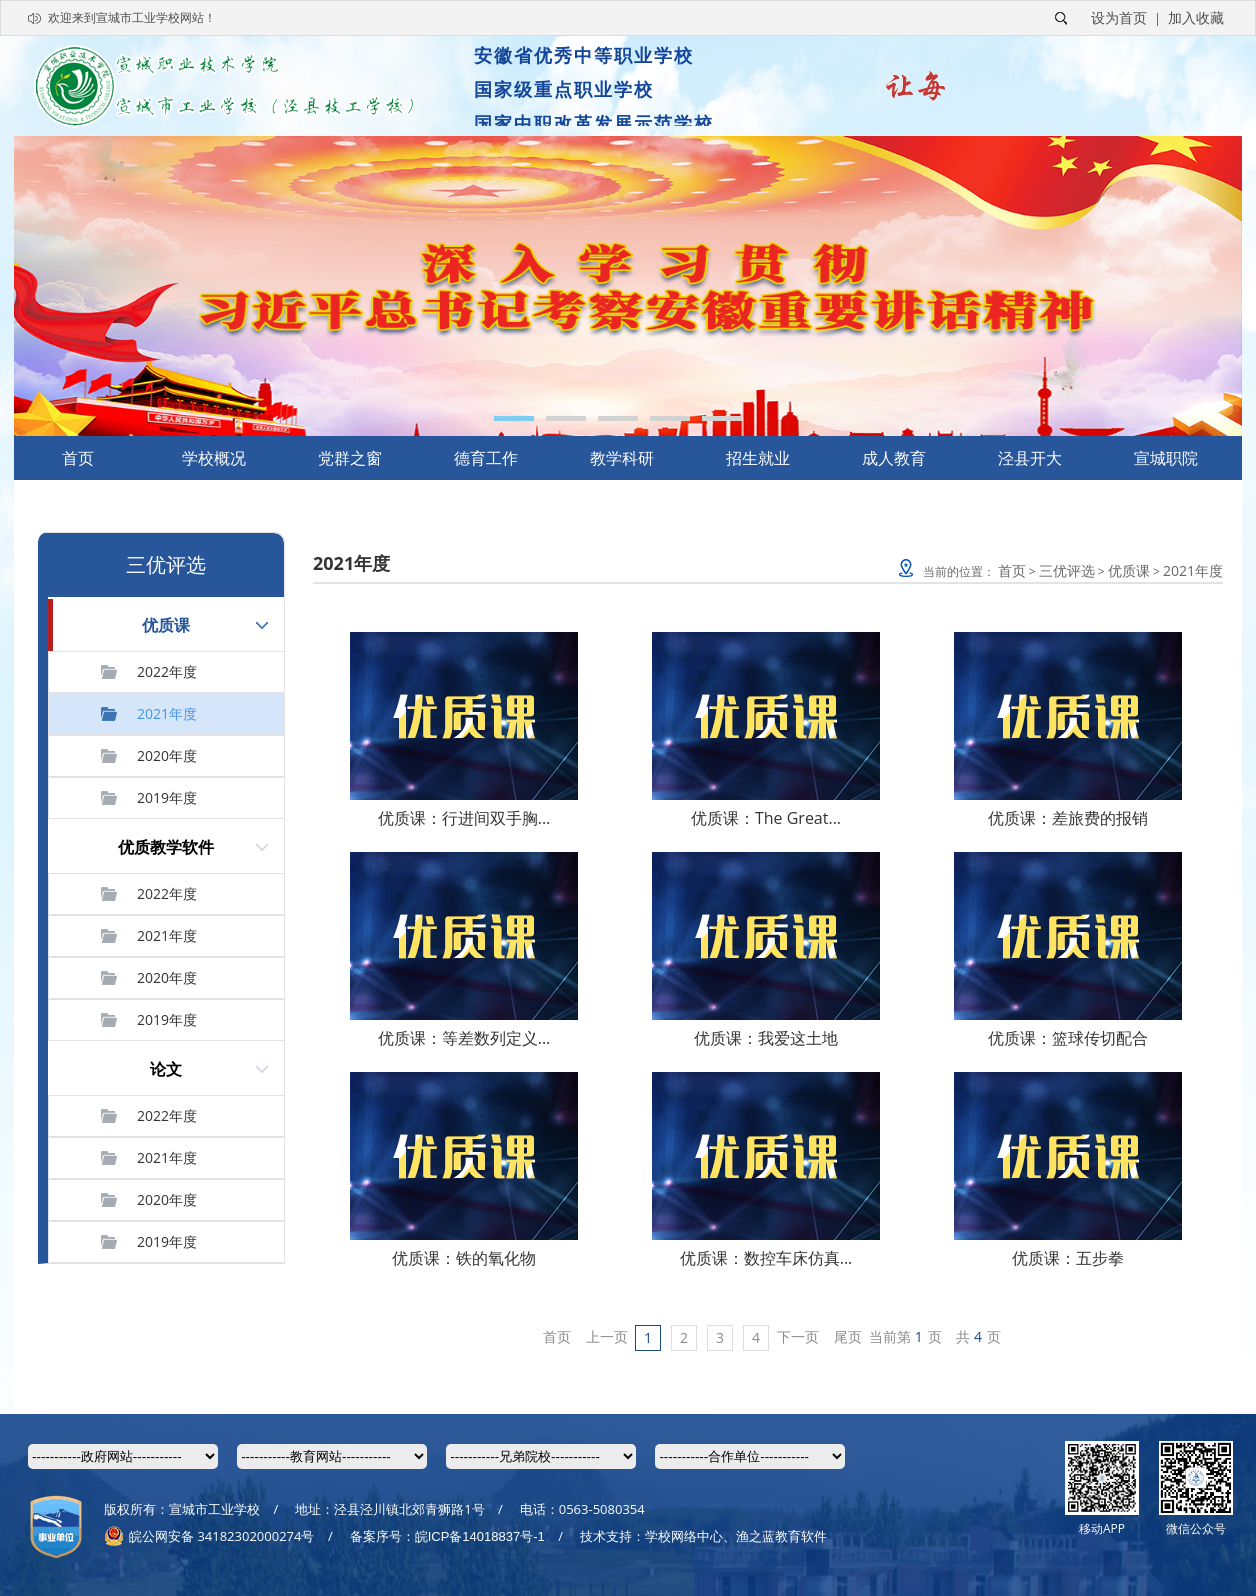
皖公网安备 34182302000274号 (209, 1536)
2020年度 (167, 755)
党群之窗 (350, 458)
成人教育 (894, 458)
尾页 (848, 1336)
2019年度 (167, 797)
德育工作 (486, 458)
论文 (166, 1069)
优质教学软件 (166, 847)
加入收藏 (1196, 17)
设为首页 (1119, 17)
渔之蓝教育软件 (781, 1536)
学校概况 (214, 458)
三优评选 (1067, 570)
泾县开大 (1030, 458)
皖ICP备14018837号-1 (480, 1536)
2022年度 (167, 671)
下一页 (798, 1336)
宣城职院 (1166, 458)
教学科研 (622, 458)
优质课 (166, 625)
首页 (78, 458)
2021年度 (167, 713)
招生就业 (758, 458)
